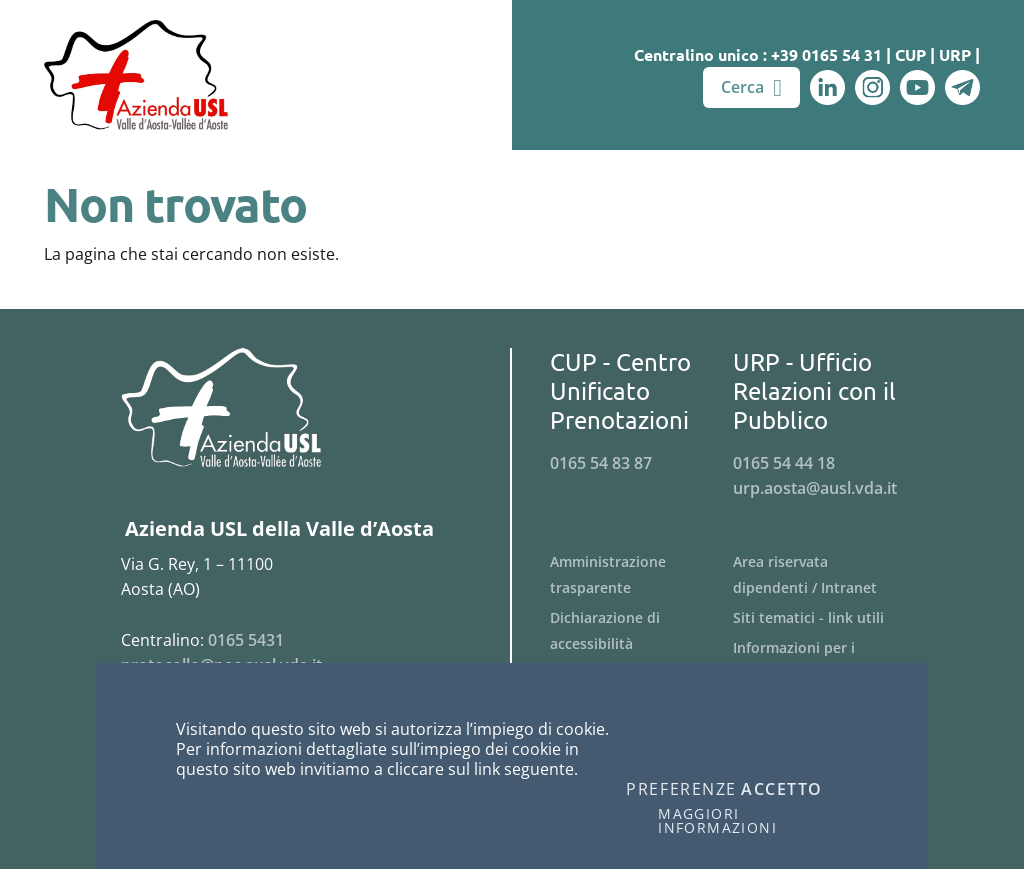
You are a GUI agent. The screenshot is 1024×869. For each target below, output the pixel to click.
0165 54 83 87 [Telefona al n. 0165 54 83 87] (601, 463)
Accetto (782, 790)
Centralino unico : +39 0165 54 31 (758, 54)
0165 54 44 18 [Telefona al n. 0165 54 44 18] (784, 463)
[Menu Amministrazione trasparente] (641, 575)
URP (955, 54)
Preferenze (681, 790)
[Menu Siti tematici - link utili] (824, 618)
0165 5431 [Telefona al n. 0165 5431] (246, 640)
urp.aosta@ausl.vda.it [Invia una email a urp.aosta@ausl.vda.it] (815, 488)
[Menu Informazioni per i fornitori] (824, 661)
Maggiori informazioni (717, 821)
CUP (910, 54)
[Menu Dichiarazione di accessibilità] (641, 631)
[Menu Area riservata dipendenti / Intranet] (824, 575)
